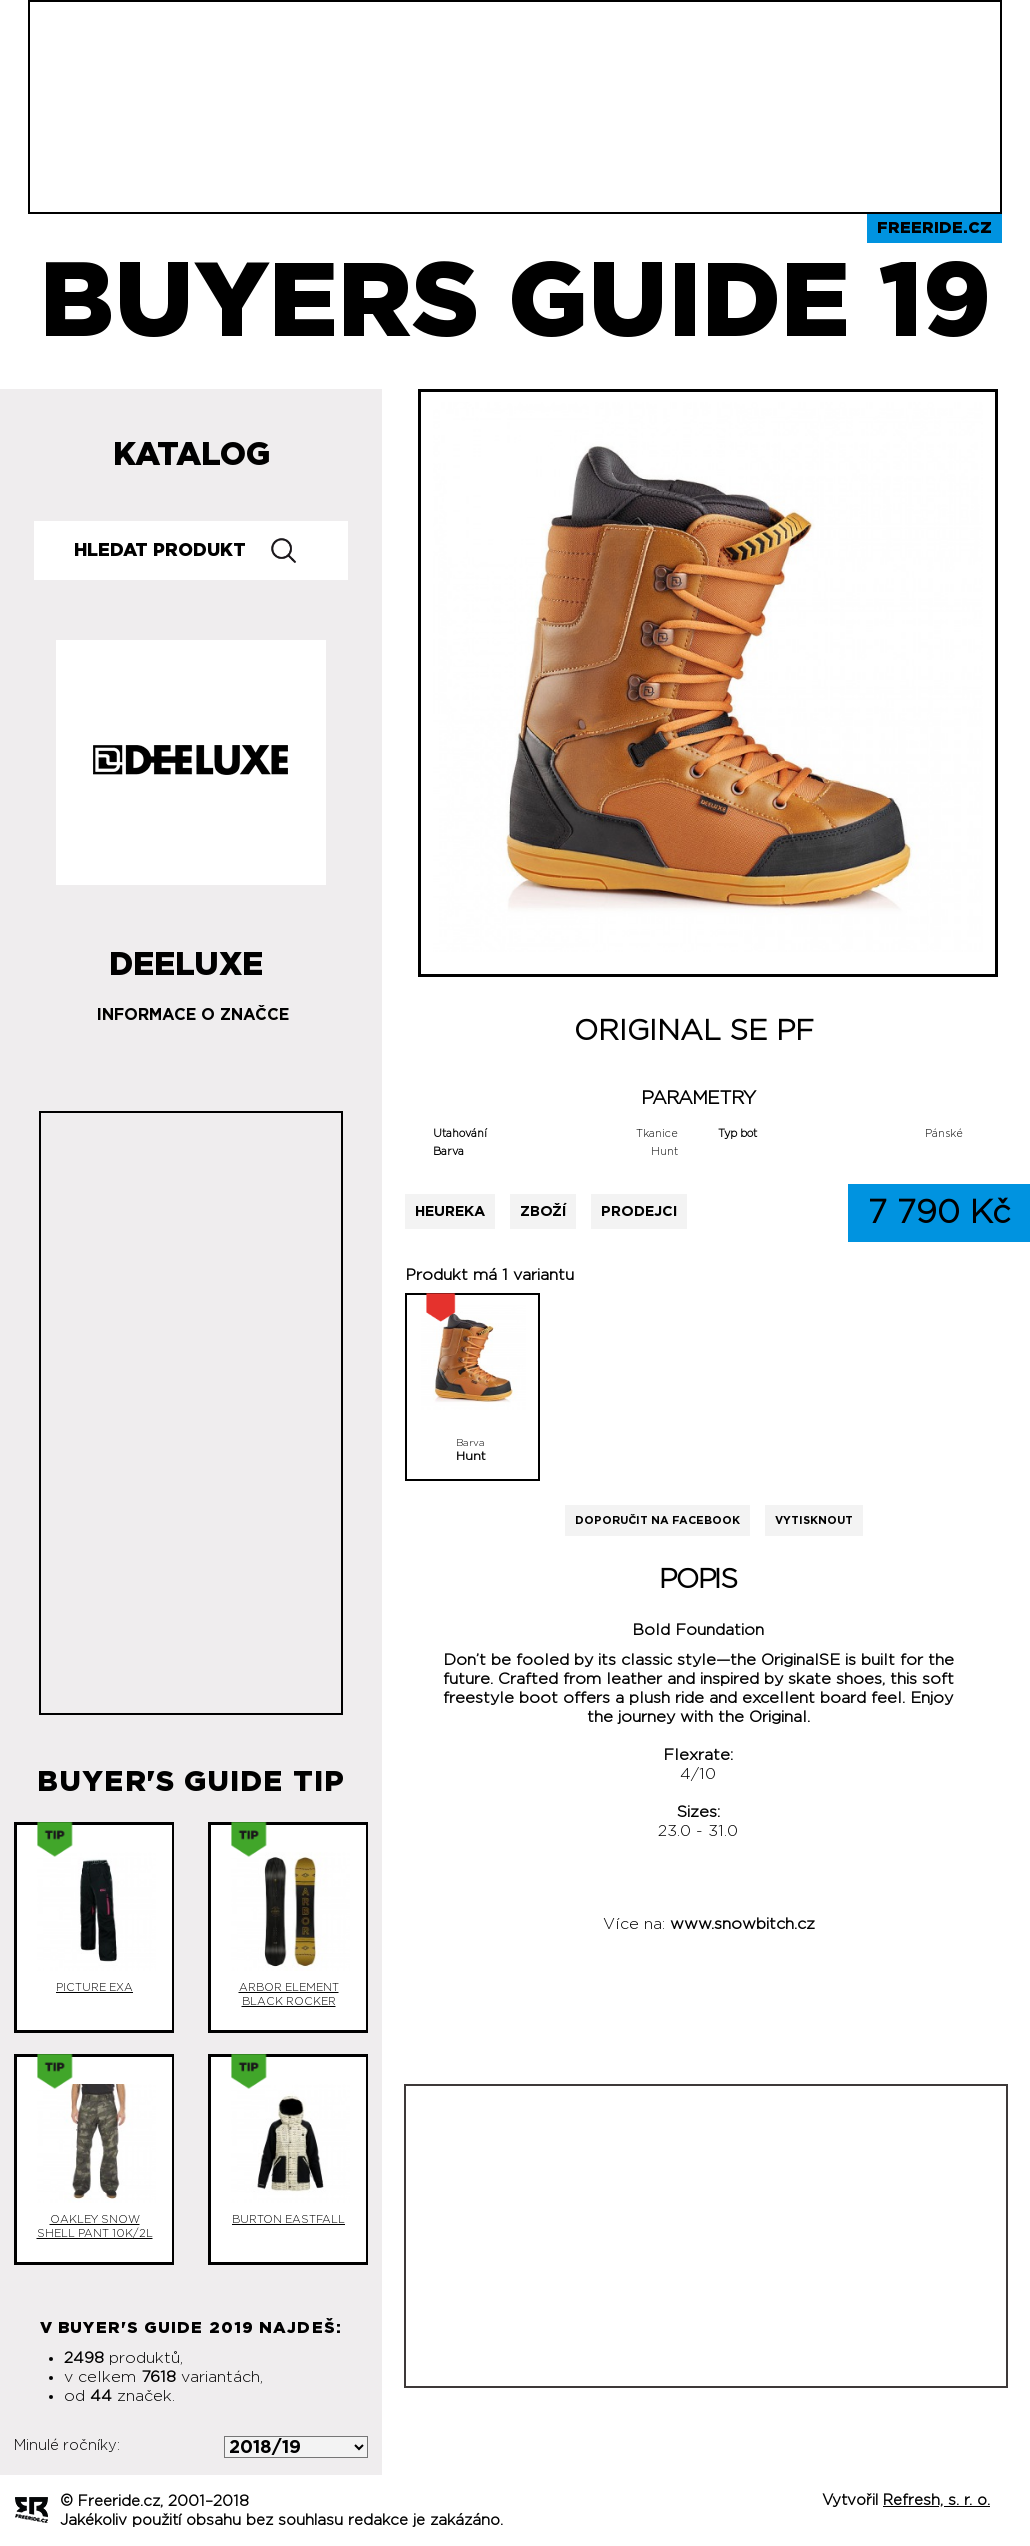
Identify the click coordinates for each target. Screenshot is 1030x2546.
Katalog (191, 455)
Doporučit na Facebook (657, 1520)
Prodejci (639, 1211)
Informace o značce (193, 1015)
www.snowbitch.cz (742, 1924)
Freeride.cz (934, 228)
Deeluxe (186, 957)
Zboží (543, 1211)
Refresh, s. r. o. (936, 2500)
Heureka (450, 1211)
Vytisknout (814, 1520)
